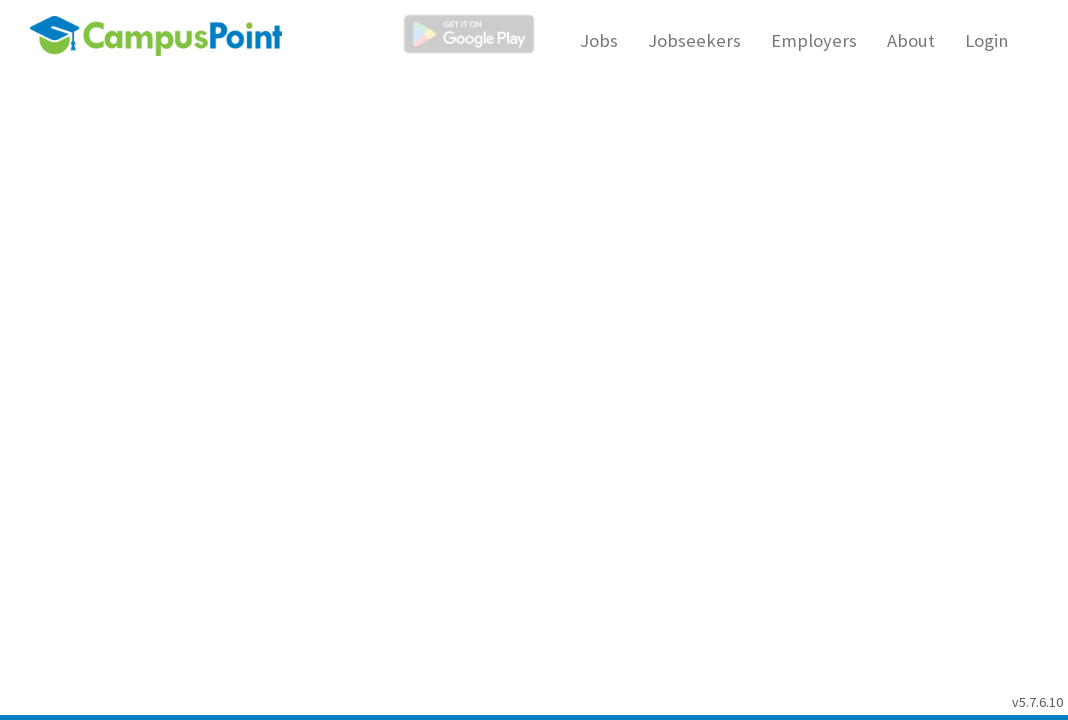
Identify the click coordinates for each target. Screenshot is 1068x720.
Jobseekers (694, 40)
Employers (814, 40)
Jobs (599, 40)
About (911, 40)
